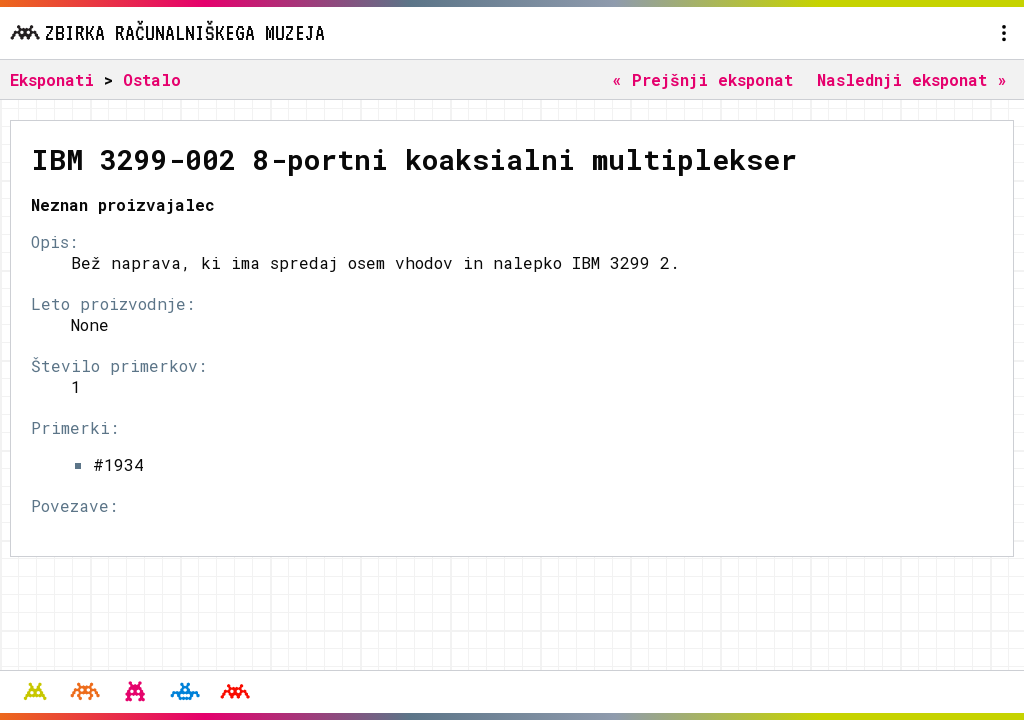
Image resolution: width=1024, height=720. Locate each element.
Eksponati (52, 79)
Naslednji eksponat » (912, 79)
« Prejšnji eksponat (702, 79)
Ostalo (152, 79)
